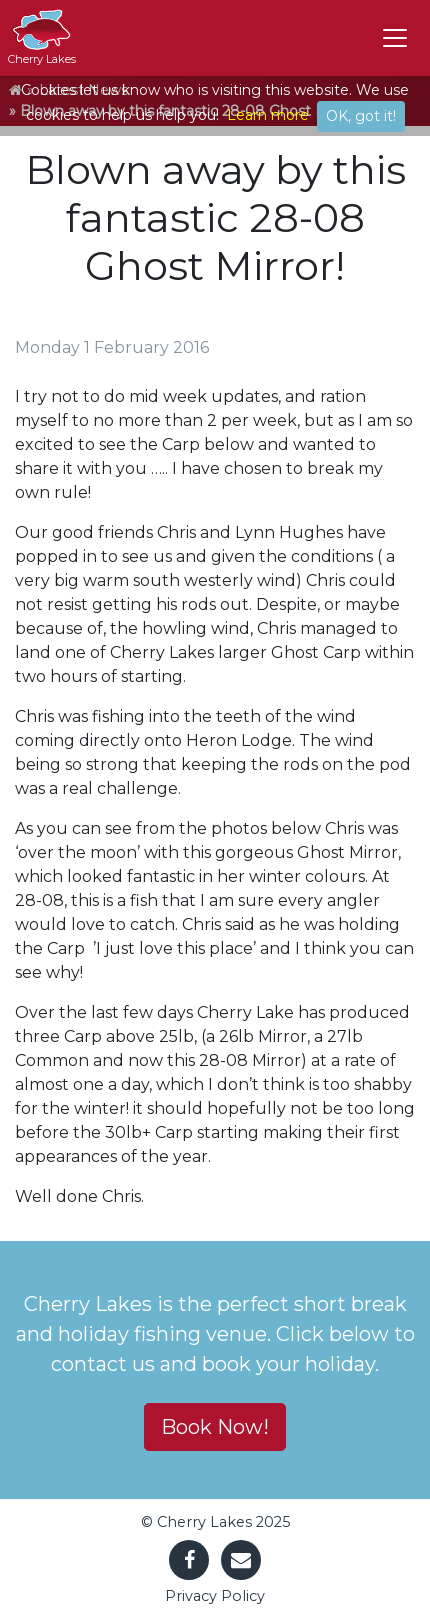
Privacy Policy (215, 1596)
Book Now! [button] (215, 1427)
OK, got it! (361, 116)
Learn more (268, 115)
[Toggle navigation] (395, 38)
